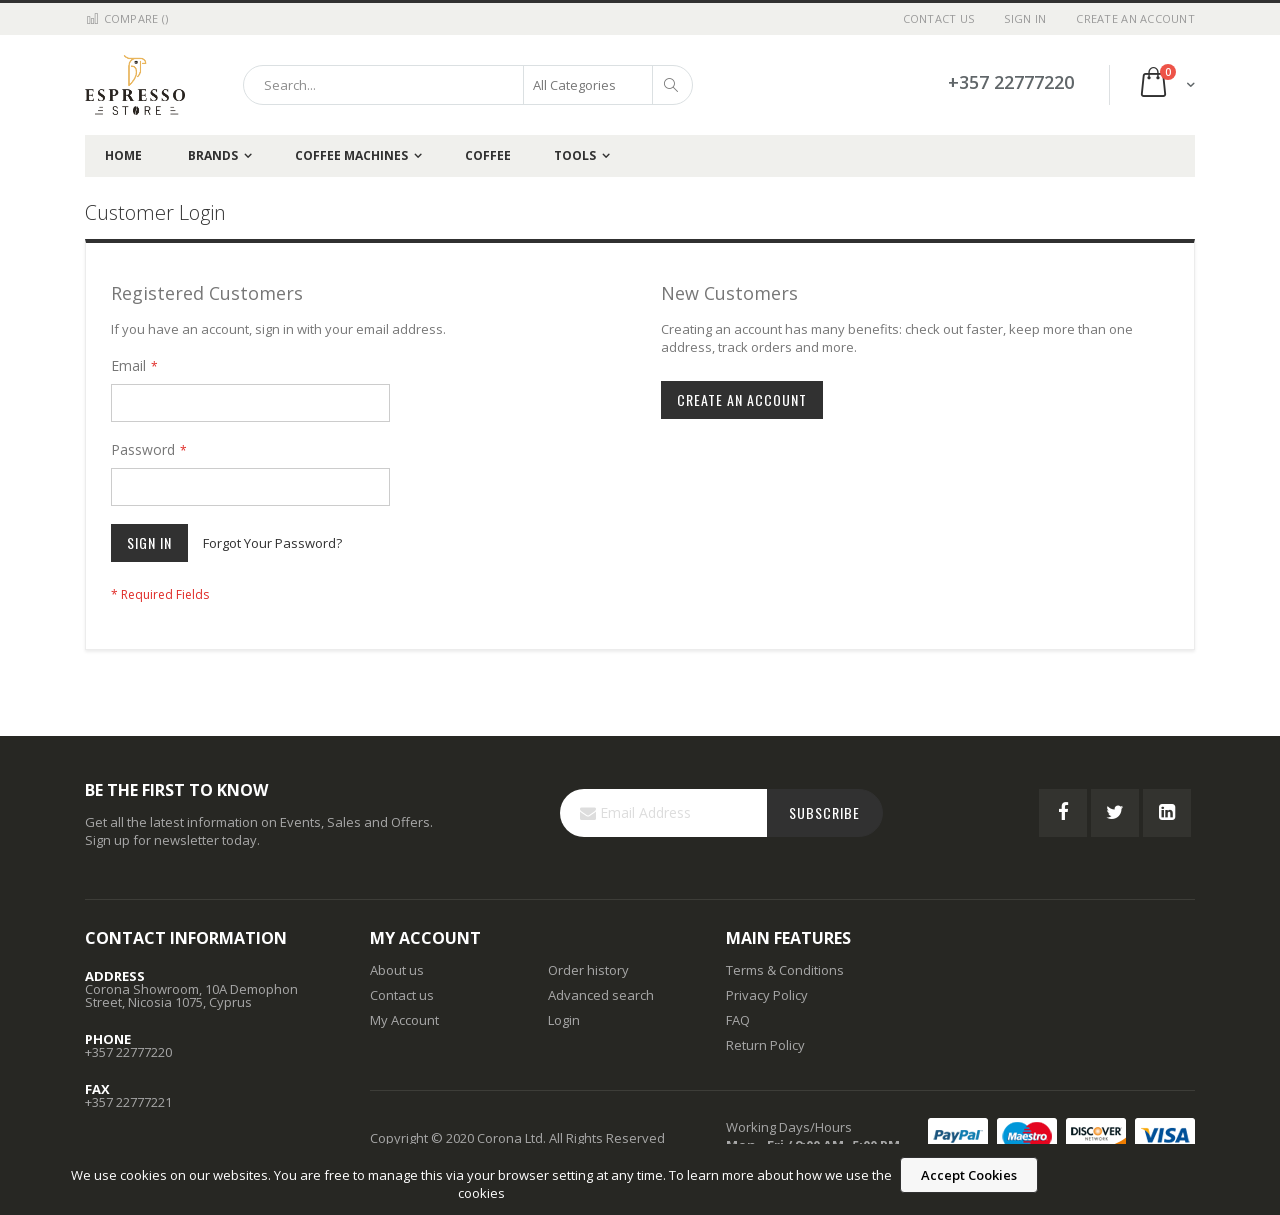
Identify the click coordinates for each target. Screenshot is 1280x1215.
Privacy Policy (767, 995)
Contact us (402, 995)
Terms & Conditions (785, 970)
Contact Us (939, 18)
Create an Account (1135, 18)
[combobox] (468, 85)
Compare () (126, 18)
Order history (588, 970)
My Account (404, 1020)
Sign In (1025, 18)
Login (564, 1020)
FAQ (738, 1020)
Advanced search (601, 995)
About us (397, 970)
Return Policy (765, 1045)
